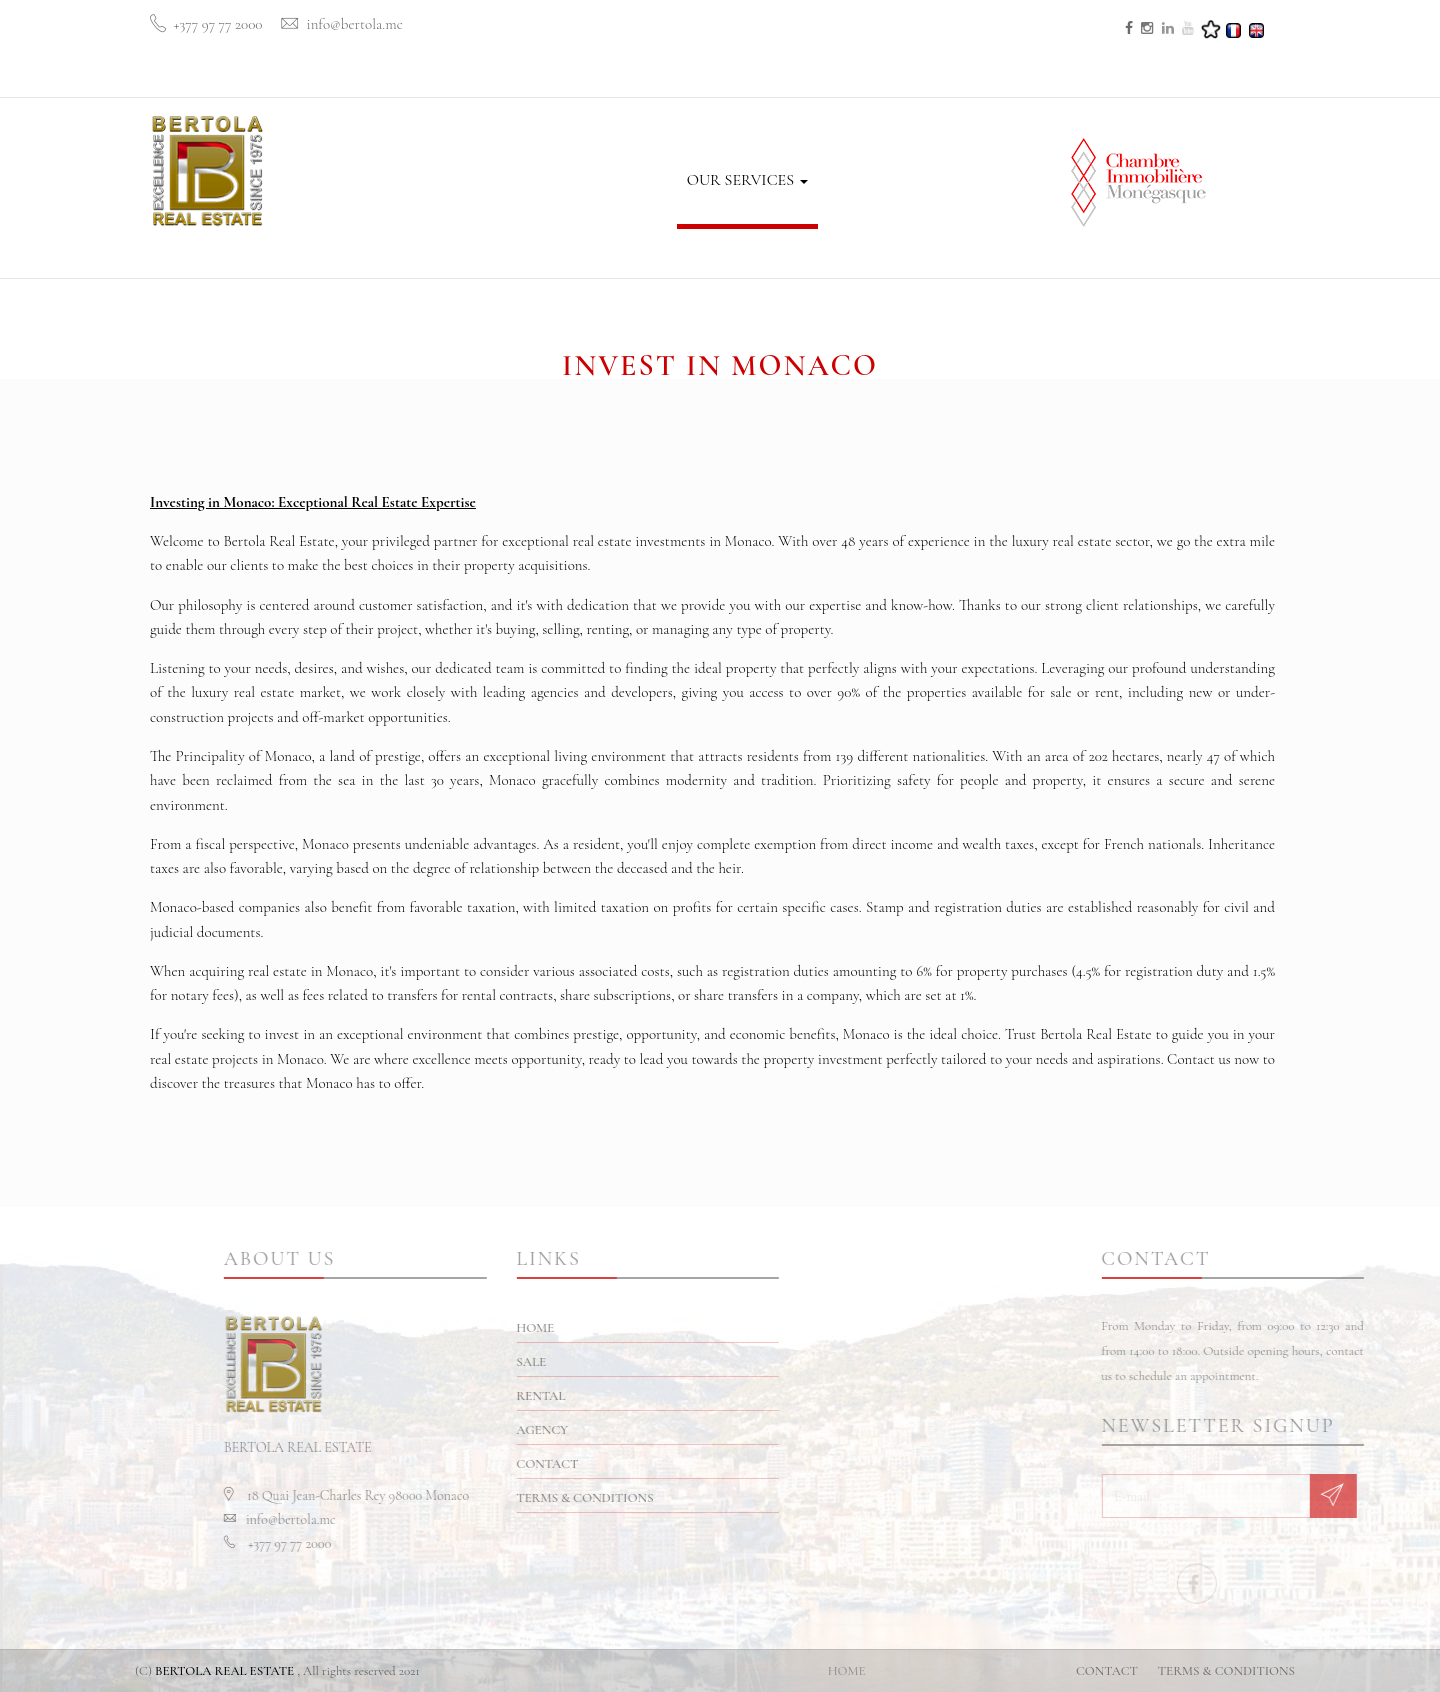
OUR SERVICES (747, 180)
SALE (485, 167)
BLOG (848, 178)
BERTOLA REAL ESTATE (224, 1671)
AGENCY (634, 132)
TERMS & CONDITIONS (663, 1498)
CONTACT (927, 178)
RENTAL (553, 150)
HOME (424, 176)
